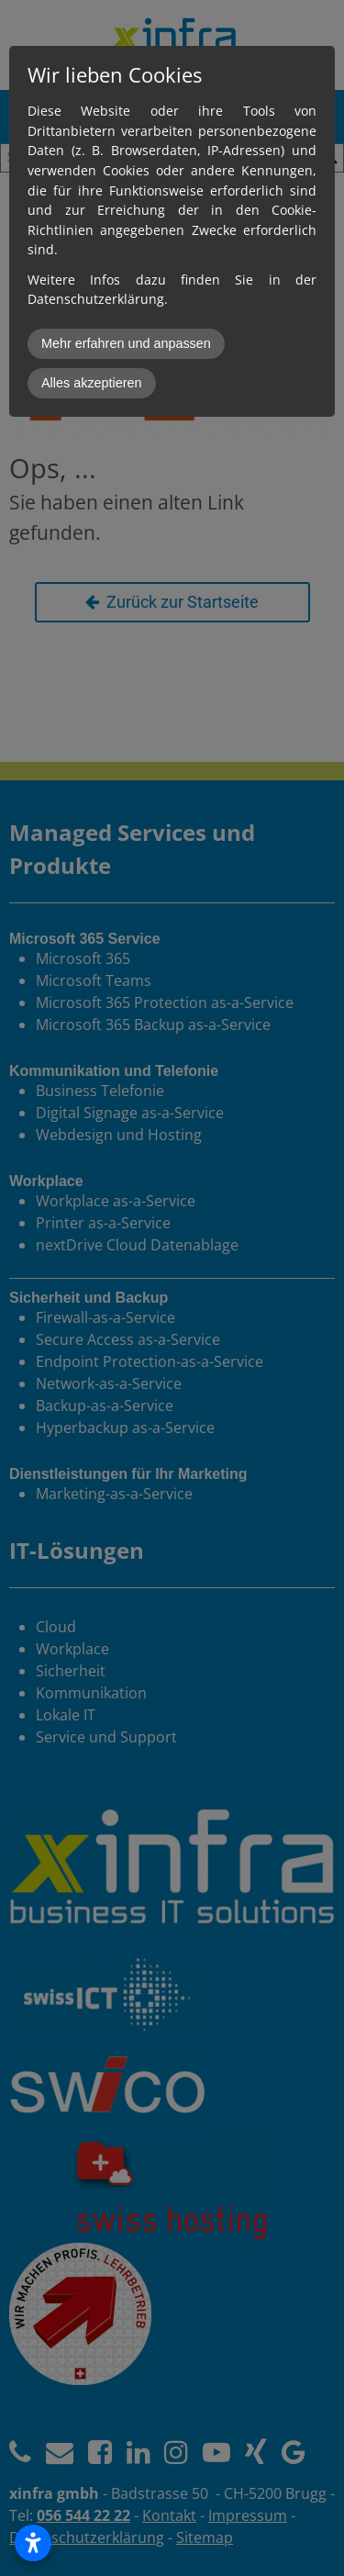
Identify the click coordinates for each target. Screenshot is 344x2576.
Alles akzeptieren (91, 382)
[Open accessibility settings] (33, 2543)
